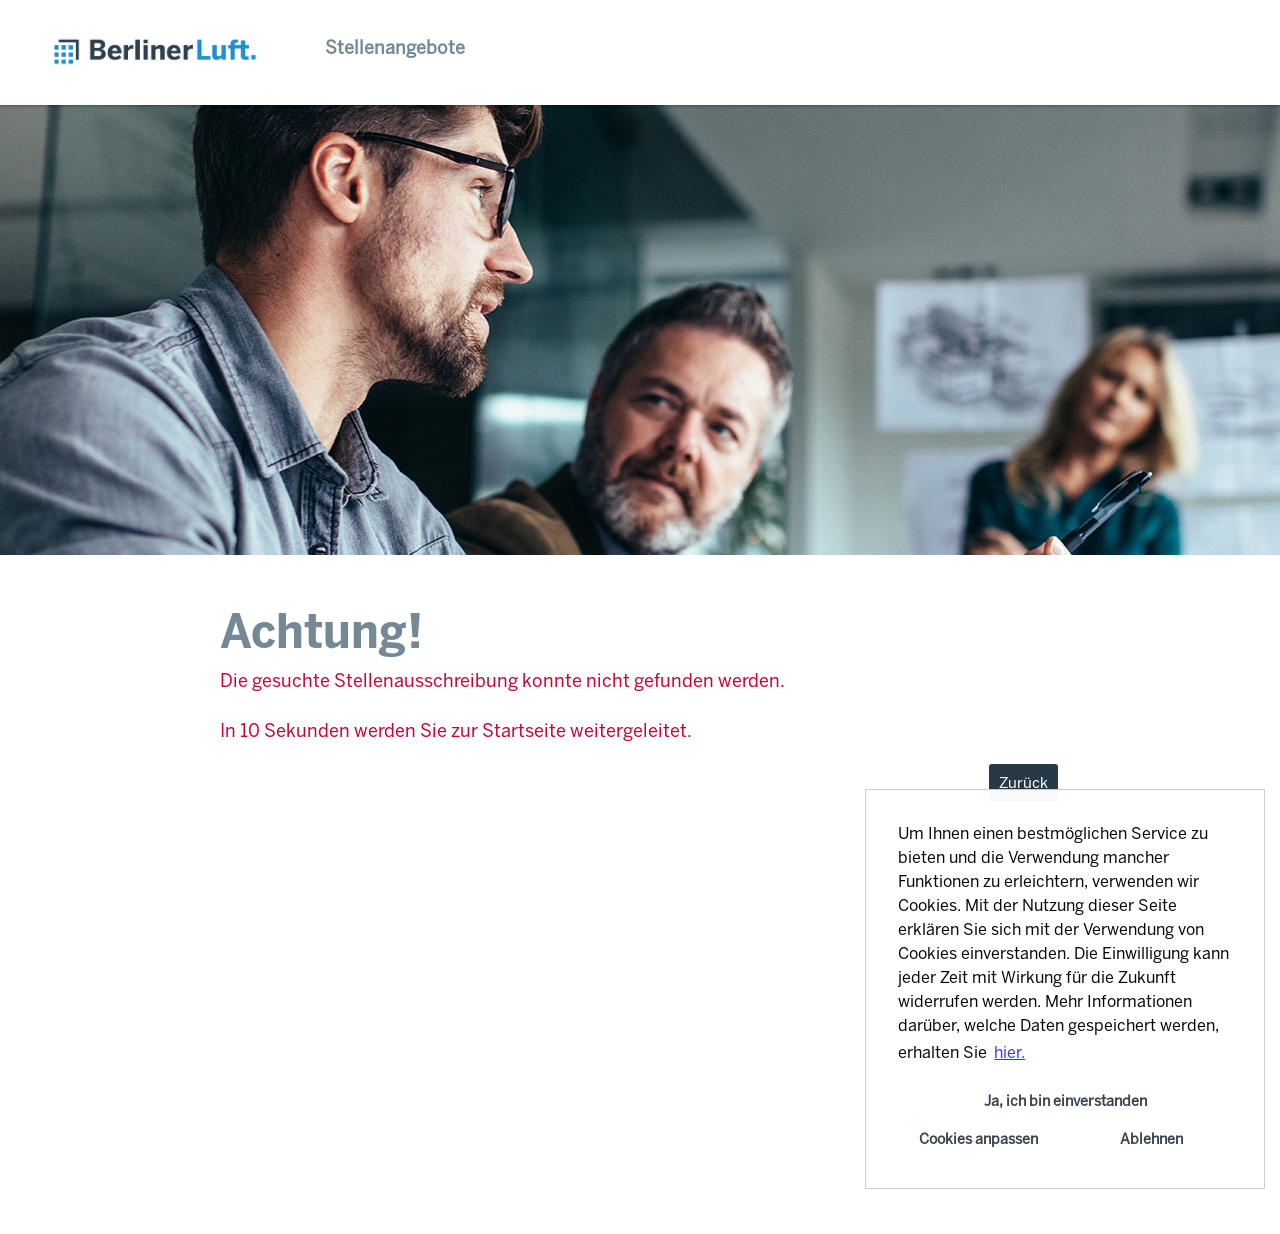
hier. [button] (1009, 1052)
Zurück (1023, 783)
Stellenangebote (395, 48)
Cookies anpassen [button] (978, 1139)
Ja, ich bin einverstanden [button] (1065, 1101)
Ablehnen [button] (1151, 1139)
